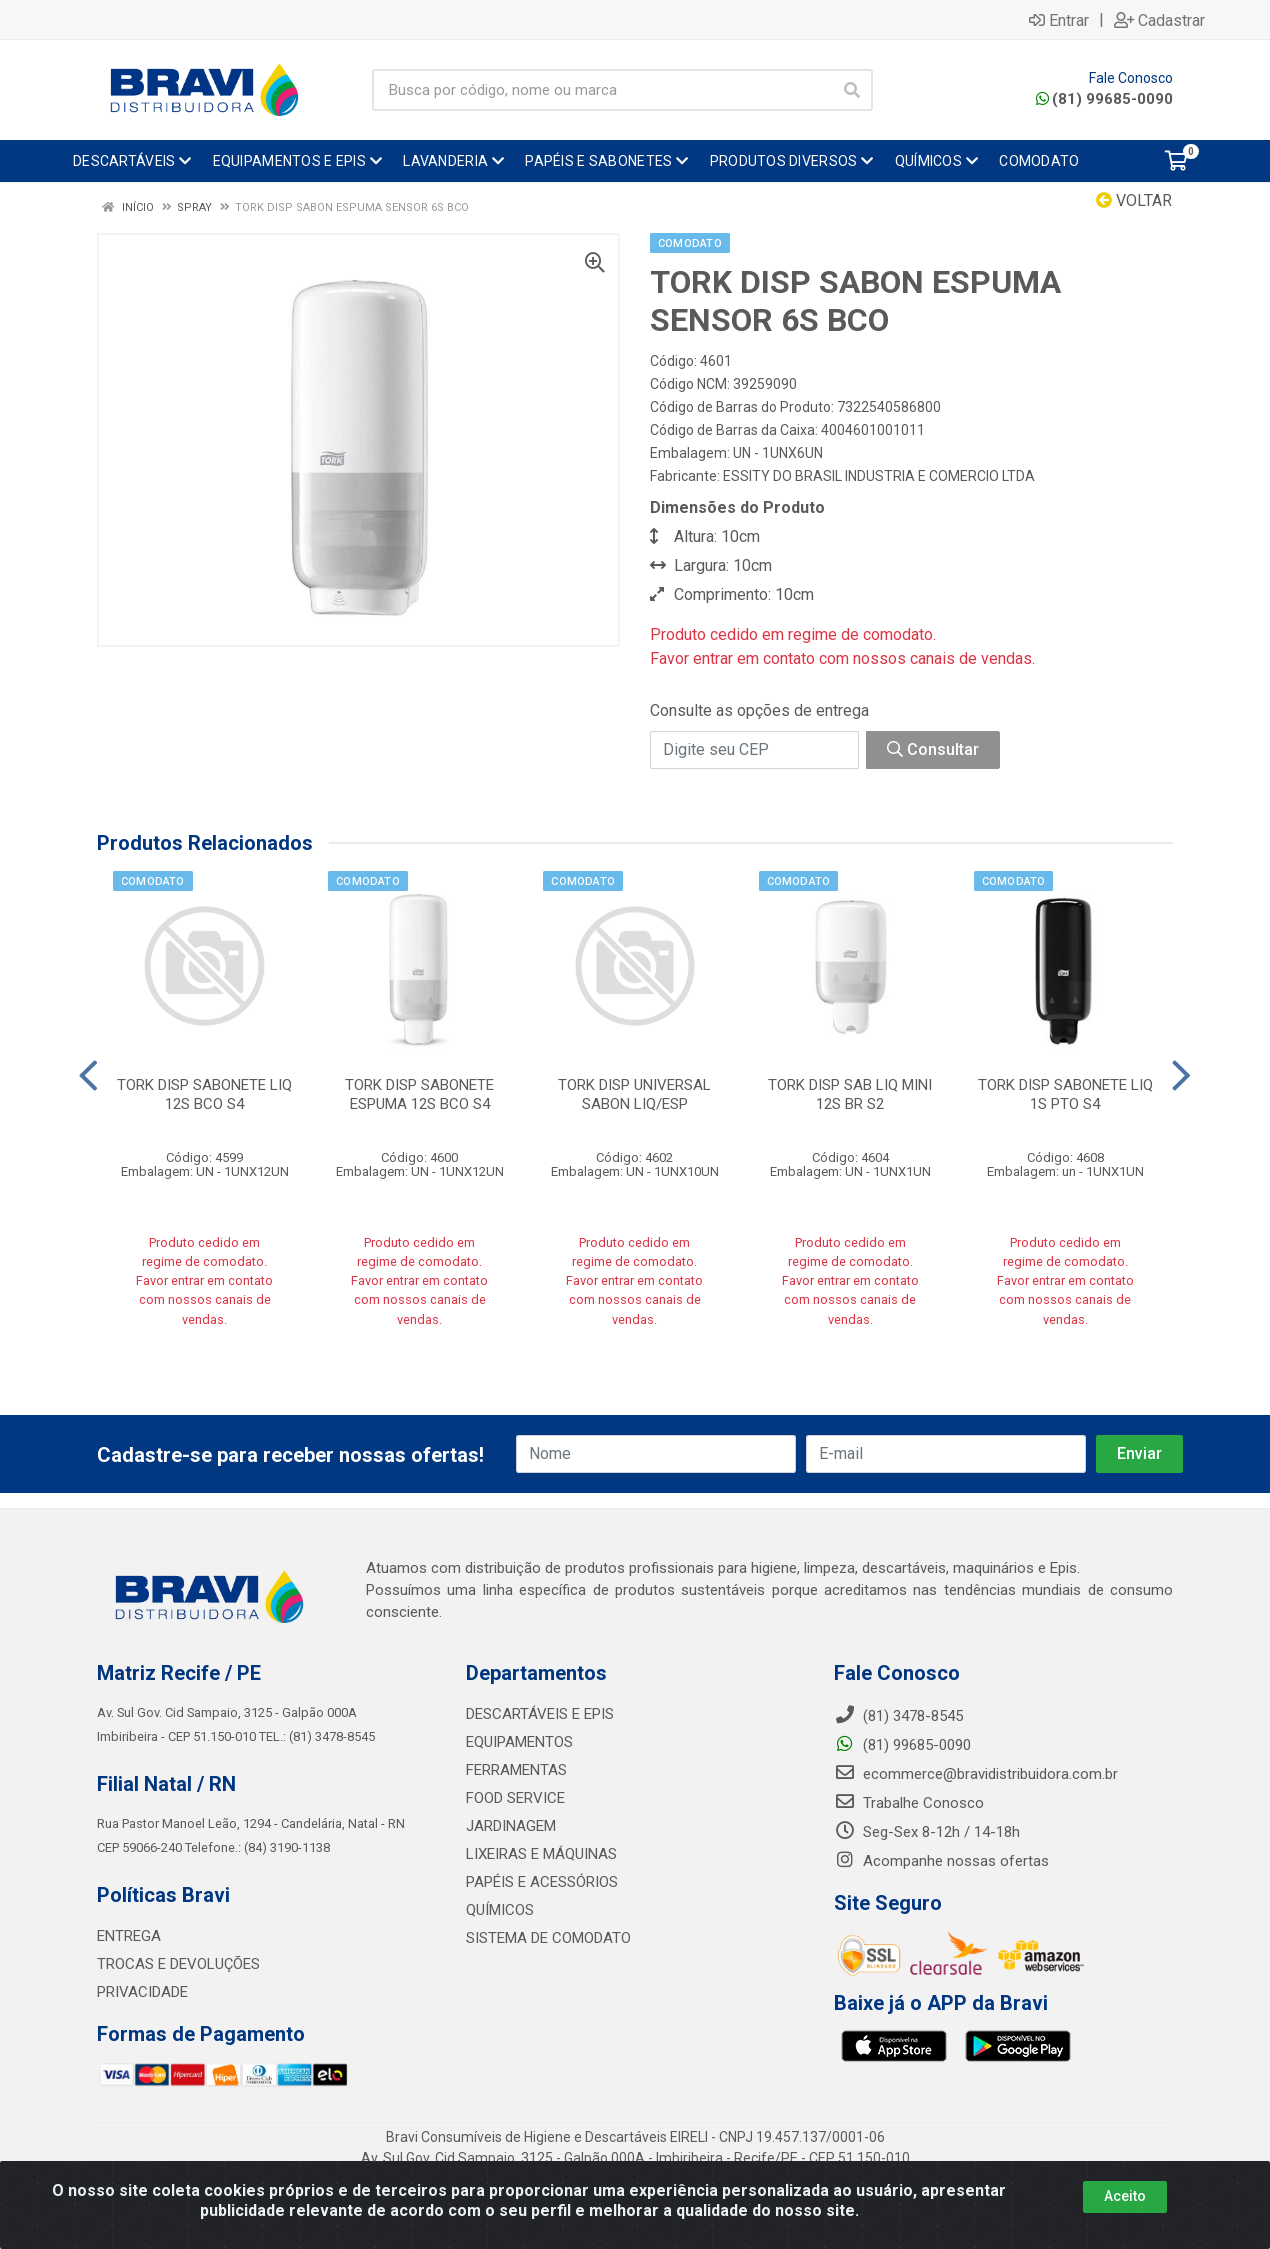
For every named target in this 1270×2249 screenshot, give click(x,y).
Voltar (1134, 200)
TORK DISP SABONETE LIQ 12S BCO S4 (204, 1094)
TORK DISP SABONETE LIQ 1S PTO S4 (1065, 1094)
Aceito (1125, 2196)
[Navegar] (88, 1076)
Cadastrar (1159, 20)
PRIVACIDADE (142, 1992)
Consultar (933, 749)
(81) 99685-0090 (1104, 99)
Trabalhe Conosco (909, 1803)
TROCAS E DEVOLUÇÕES (178, 1964)
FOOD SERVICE (515, 1798)
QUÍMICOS (500, 1910)
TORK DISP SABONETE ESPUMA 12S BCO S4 (419, 1094)
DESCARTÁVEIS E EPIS (540, 1714)
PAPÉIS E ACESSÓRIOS (542, 1882)
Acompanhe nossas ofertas (941, 1861)
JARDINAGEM (511, 1826)
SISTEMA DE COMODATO (548, 1938)
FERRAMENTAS (516, 1770)
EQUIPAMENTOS (519, 1742)
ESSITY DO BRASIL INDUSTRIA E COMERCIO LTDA (879, 476)
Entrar (1059, 20)
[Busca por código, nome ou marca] (602, 90)
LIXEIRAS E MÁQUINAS (541, 1854)
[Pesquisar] (852, 90)
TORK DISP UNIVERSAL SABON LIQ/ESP (634, 1094)
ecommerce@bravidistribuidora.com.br (976, 1774)
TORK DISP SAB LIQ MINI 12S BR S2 (850, 1094)
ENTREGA (129, 1936)
